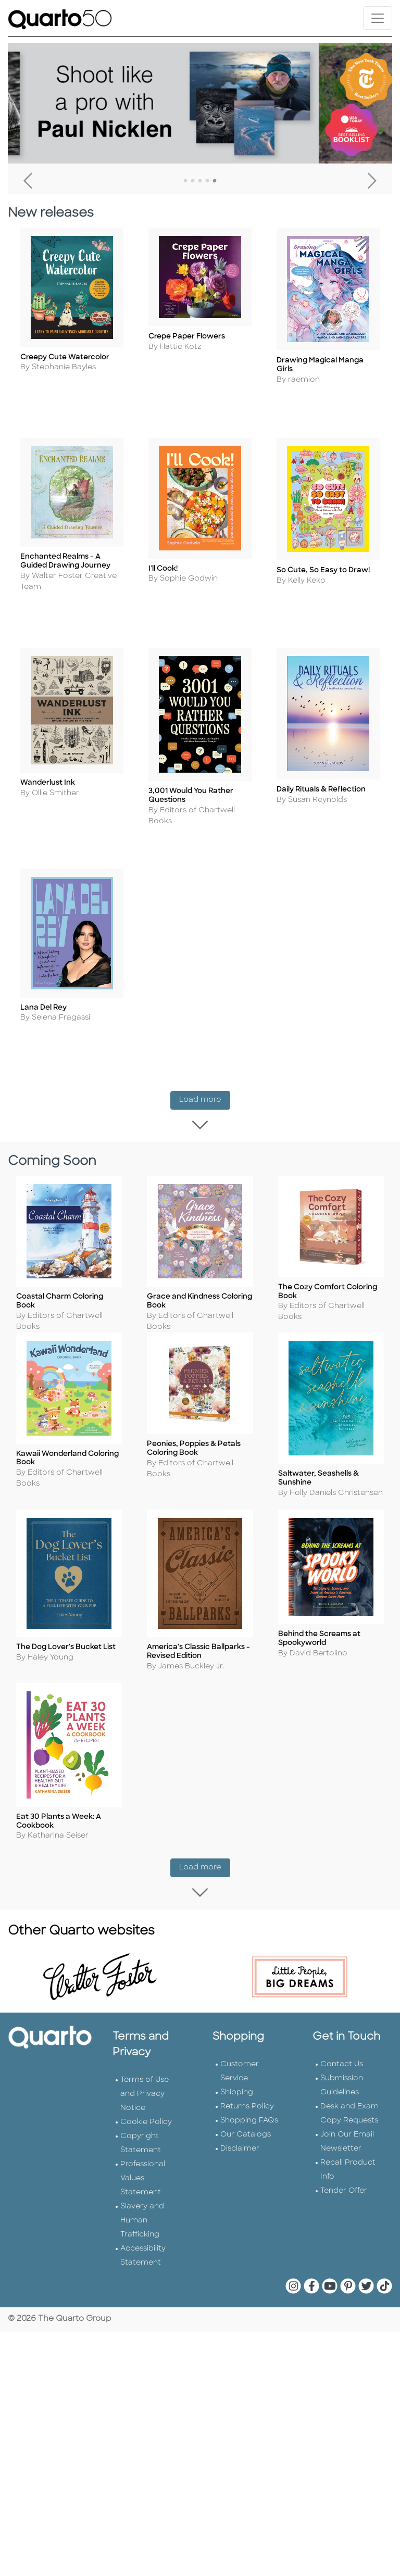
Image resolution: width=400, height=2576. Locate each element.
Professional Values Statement (142, 2151)
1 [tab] (185, 181)
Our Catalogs (245, 2108)
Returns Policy (247, 2079)
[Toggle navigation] (377, 18)
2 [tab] (192, 181)
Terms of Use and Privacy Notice (144, 2067)
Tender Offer (343, 2164)
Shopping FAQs (249, 2093)
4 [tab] (207, 181)
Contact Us (341, 2037)
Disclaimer (239, 2122)
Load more (204, 1080)
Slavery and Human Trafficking (142, 2193)
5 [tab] (214, 181)
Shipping (236, 2065)
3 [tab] (200, 181)
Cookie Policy (146, 2095)
